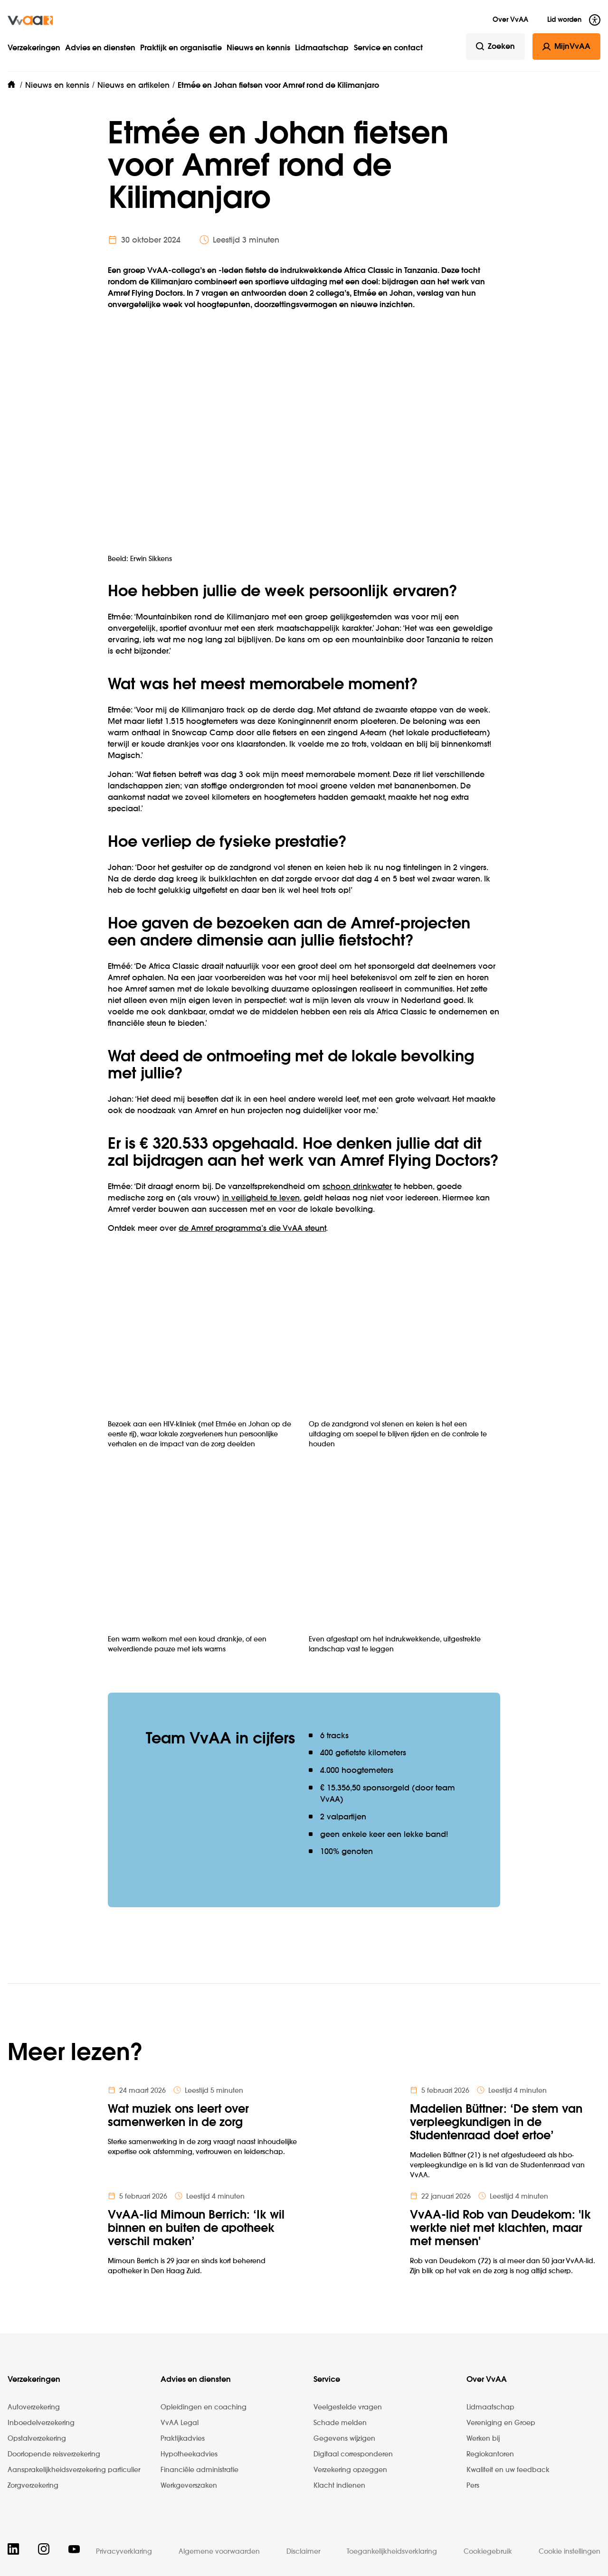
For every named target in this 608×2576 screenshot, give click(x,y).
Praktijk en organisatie (181, 48)
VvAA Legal (180, 2423)
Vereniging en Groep (500, 2423)
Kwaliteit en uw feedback (508, 2470)
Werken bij (483, 2438)
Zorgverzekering (33, 2485)
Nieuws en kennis (258, 48)
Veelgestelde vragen (348, 2407)
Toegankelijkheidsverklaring (392, 2551)
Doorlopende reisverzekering (54, 2454)
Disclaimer (303, 2551)
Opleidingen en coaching (204, 2407)
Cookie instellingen (569, 2551)
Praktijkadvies (183, 2438)
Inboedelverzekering (41, 2423)
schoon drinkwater (357, 1187)
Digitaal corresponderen (353, 2454)
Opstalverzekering (37, 2438)
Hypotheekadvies (189, 2454)
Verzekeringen (34, 48)
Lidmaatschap (322, 48)
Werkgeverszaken (189, 2485)
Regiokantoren (490, 2454)
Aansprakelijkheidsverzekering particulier (74, 2470)
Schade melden (340, 2423)
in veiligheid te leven (261, 1198)
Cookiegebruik (488, 2551)
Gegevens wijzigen (344, 2438)
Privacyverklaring (124, 2551)
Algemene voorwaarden (219, 2551)
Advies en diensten (100, 48)
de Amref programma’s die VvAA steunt (252, 1229)
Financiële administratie (199, 2470)
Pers (472, 2485)
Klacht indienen (339, 2485)
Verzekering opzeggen (350, 2470)
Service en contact (388, 48)
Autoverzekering (34, 2407)
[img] (30, 20)
